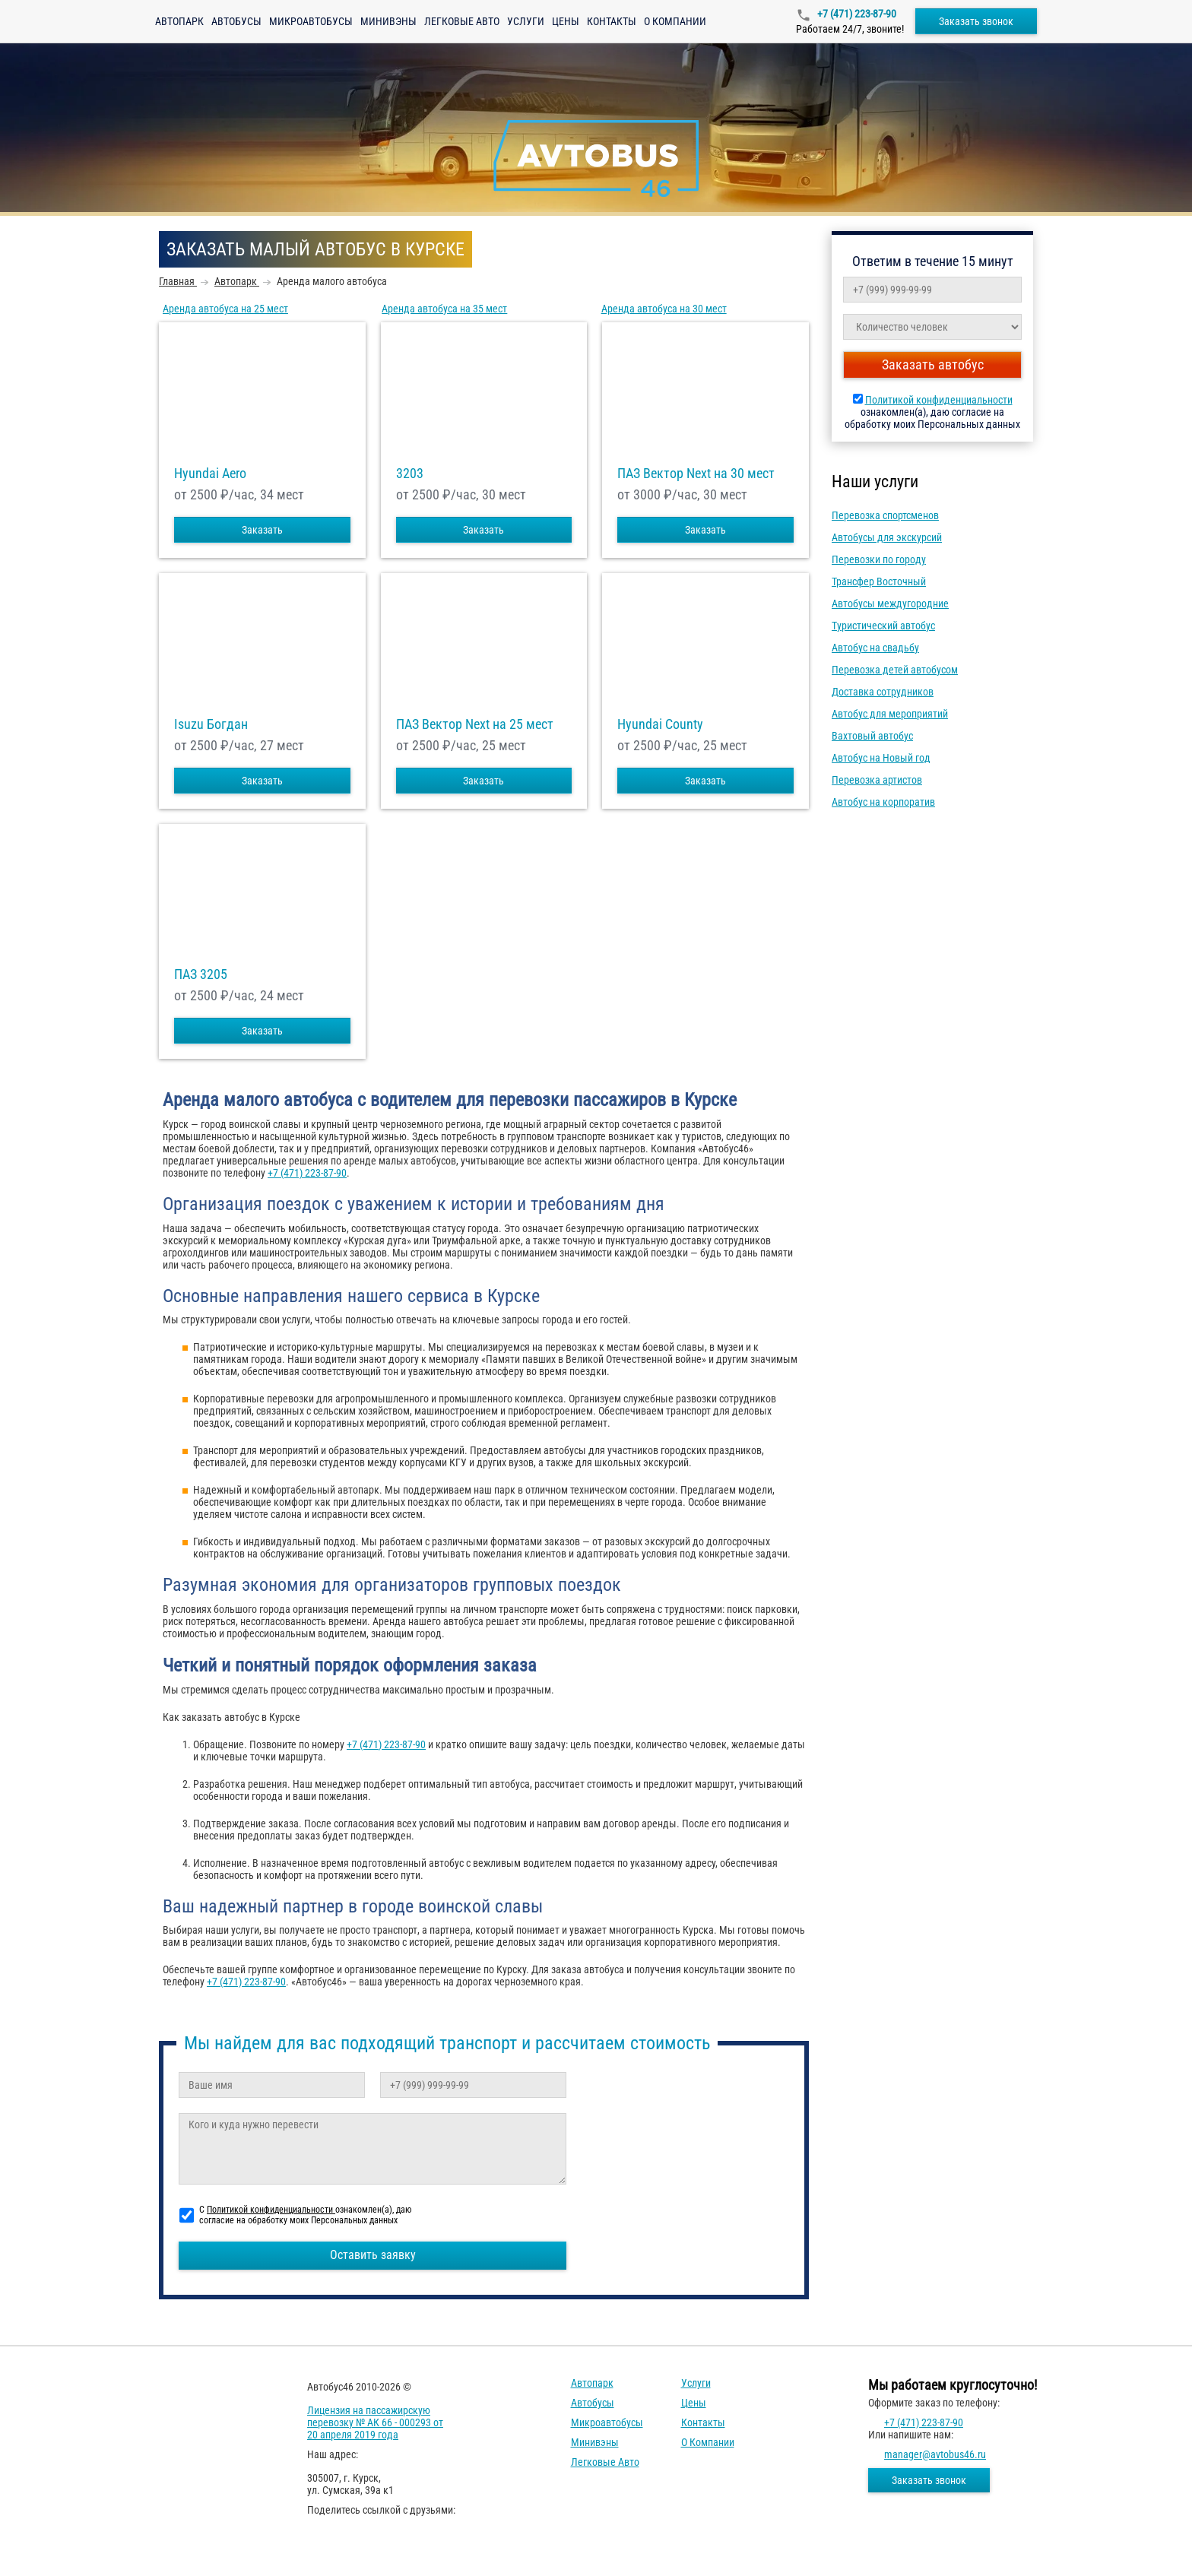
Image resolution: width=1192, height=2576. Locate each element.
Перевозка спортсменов (885, 515)
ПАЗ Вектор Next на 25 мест (474, 724)
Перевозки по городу (879, 559)
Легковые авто (461, 21)
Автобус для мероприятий (890, 714)
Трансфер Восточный (879, 581)
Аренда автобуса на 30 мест (664, 309)
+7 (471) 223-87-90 (855, 14)
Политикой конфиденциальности (939, 400)
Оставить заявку (373, 2255)
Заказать (262, 530)
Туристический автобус (883, 625)
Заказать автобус (933, 364)
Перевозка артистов (877, 780)
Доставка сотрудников (883, 692)
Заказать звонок (976, 21)
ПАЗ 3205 (200, 974)
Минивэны (388, 21)
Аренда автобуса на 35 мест (444, 309)
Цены (565, 21)
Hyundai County (660, 724)
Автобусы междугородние (890, 603)
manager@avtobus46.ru (935, 2454)
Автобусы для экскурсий (887, 537)
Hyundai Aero (210, 473)
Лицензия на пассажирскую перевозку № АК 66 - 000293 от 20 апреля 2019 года (375, 2422)
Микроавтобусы (311, 21)
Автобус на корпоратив (883, 802)
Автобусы (236, 21)
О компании (675, 21)
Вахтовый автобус (872, 736)
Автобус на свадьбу (875, 648)
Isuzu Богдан (211, 724)
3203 (409, 473)
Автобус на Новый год (881, 758)
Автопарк (179, 21)
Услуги (525, 21)
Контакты (611, 21)
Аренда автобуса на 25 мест (225, 309)
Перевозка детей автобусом (895, 670)
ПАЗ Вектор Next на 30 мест (696, 473)
